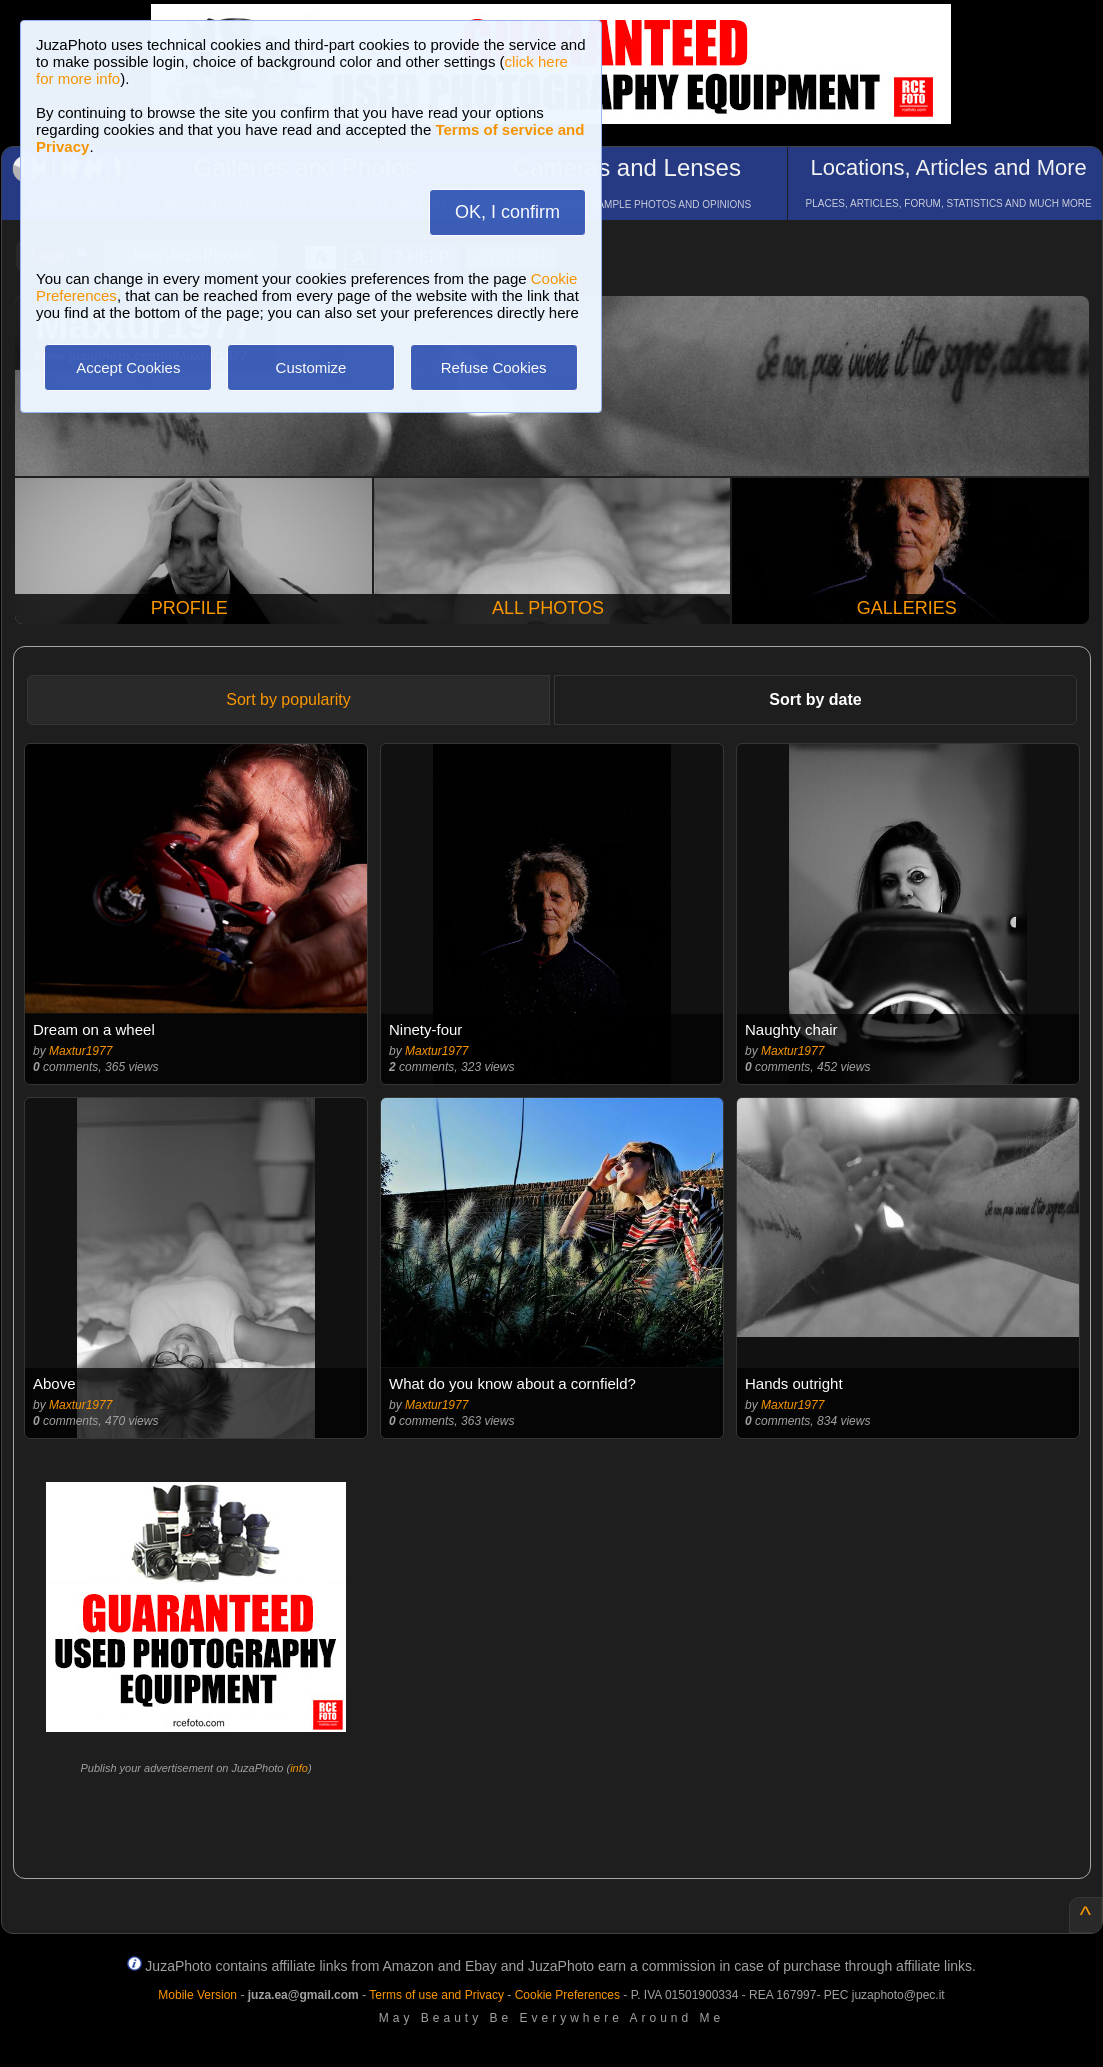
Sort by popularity (288, 699)
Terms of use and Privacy (436, 1995)
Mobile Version (197, 1995)
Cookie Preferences (567, 1995)
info (299, 1768)
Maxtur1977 (80, 1051)
